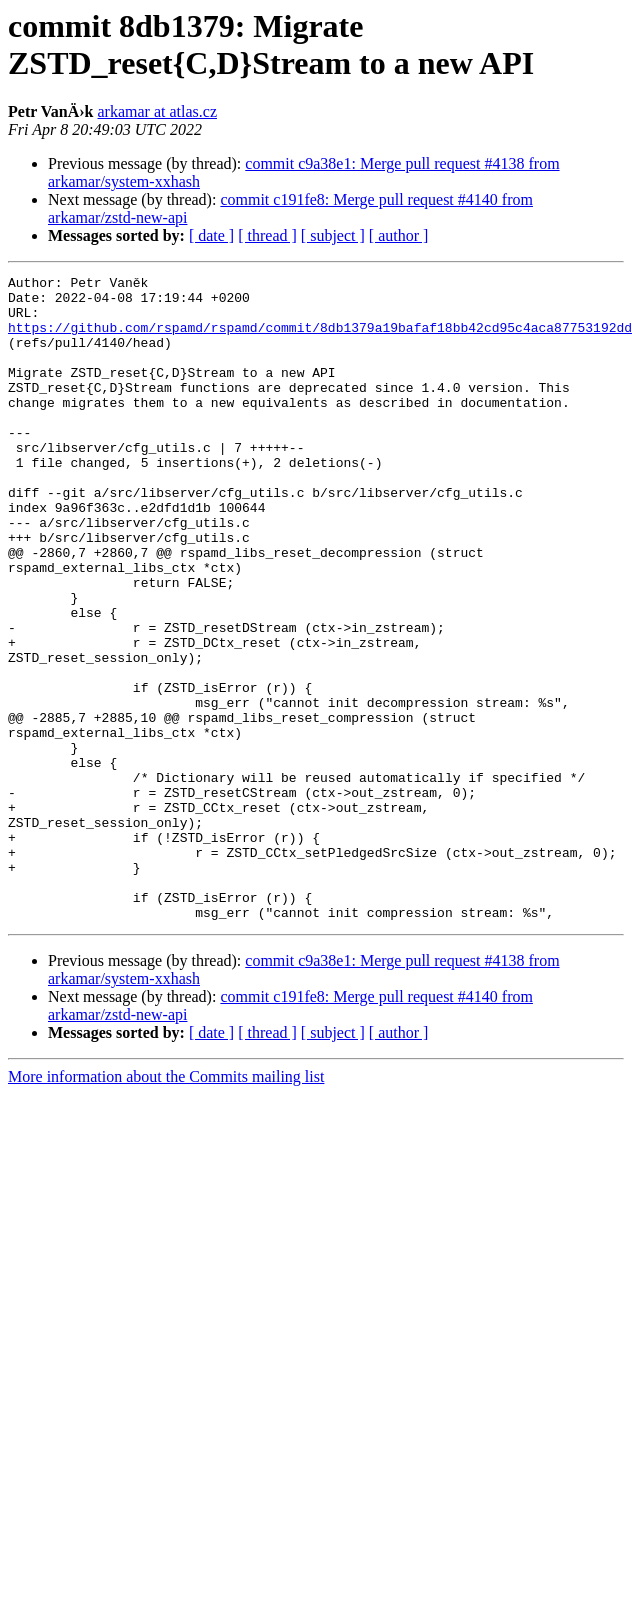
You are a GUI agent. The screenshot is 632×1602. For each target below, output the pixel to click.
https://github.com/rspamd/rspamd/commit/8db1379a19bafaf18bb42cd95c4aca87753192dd (320, 339)
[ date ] (211, 235)
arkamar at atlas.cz (157, 111)
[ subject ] (333, 235)
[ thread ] (267, 235)
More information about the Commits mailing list (166, 1205)
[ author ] (399, 235)
